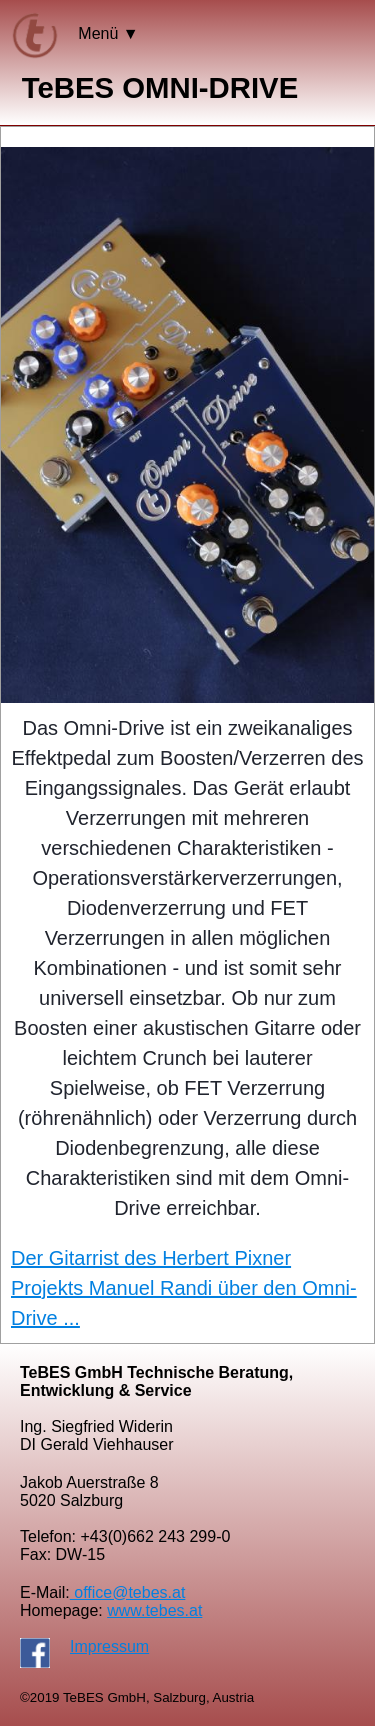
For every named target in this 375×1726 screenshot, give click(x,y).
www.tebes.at (154, 1610)
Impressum (109, 1646)
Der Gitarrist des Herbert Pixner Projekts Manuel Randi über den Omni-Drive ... (184, 1288)
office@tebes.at (128, 1592)
